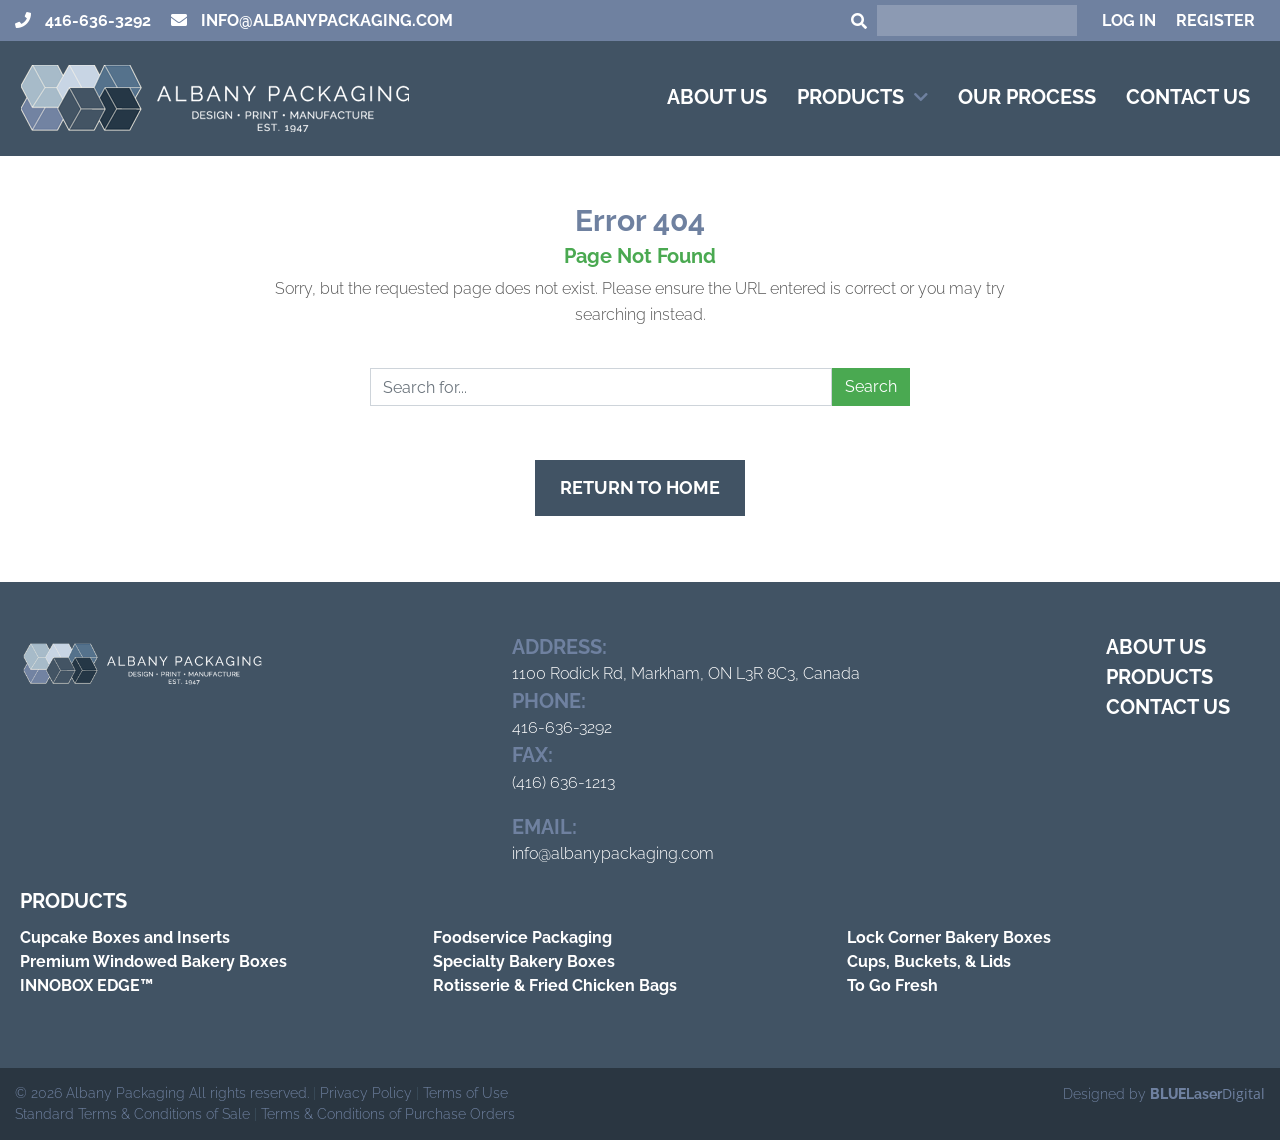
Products (850, 97)
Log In (1129, 20)
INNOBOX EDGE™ (86, 985)
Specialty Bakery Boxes (524, 961)
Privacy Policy (366, 1093)
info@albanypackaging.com (325, 20)
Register (1215, 20)
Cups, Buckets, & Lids (929, 961)
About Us (717, 97)
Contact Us (1188, 97)
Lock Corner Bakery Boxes (949, 937)
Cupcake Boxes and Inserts (125, 937)
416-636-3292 (96, 20)
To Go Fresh (892, 985)
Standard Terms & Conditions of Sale (132, 1114)
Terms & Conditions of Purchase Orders (388, 1114)
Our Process (1027, 97)
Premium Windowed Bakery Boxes (153, 961)
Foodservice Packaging (522, 937)
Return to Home (640, 487)
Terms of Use (465, 1093)
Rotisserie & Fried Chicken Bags (555, 985)
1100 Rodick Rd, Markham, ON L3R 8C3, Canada (686, 673)
